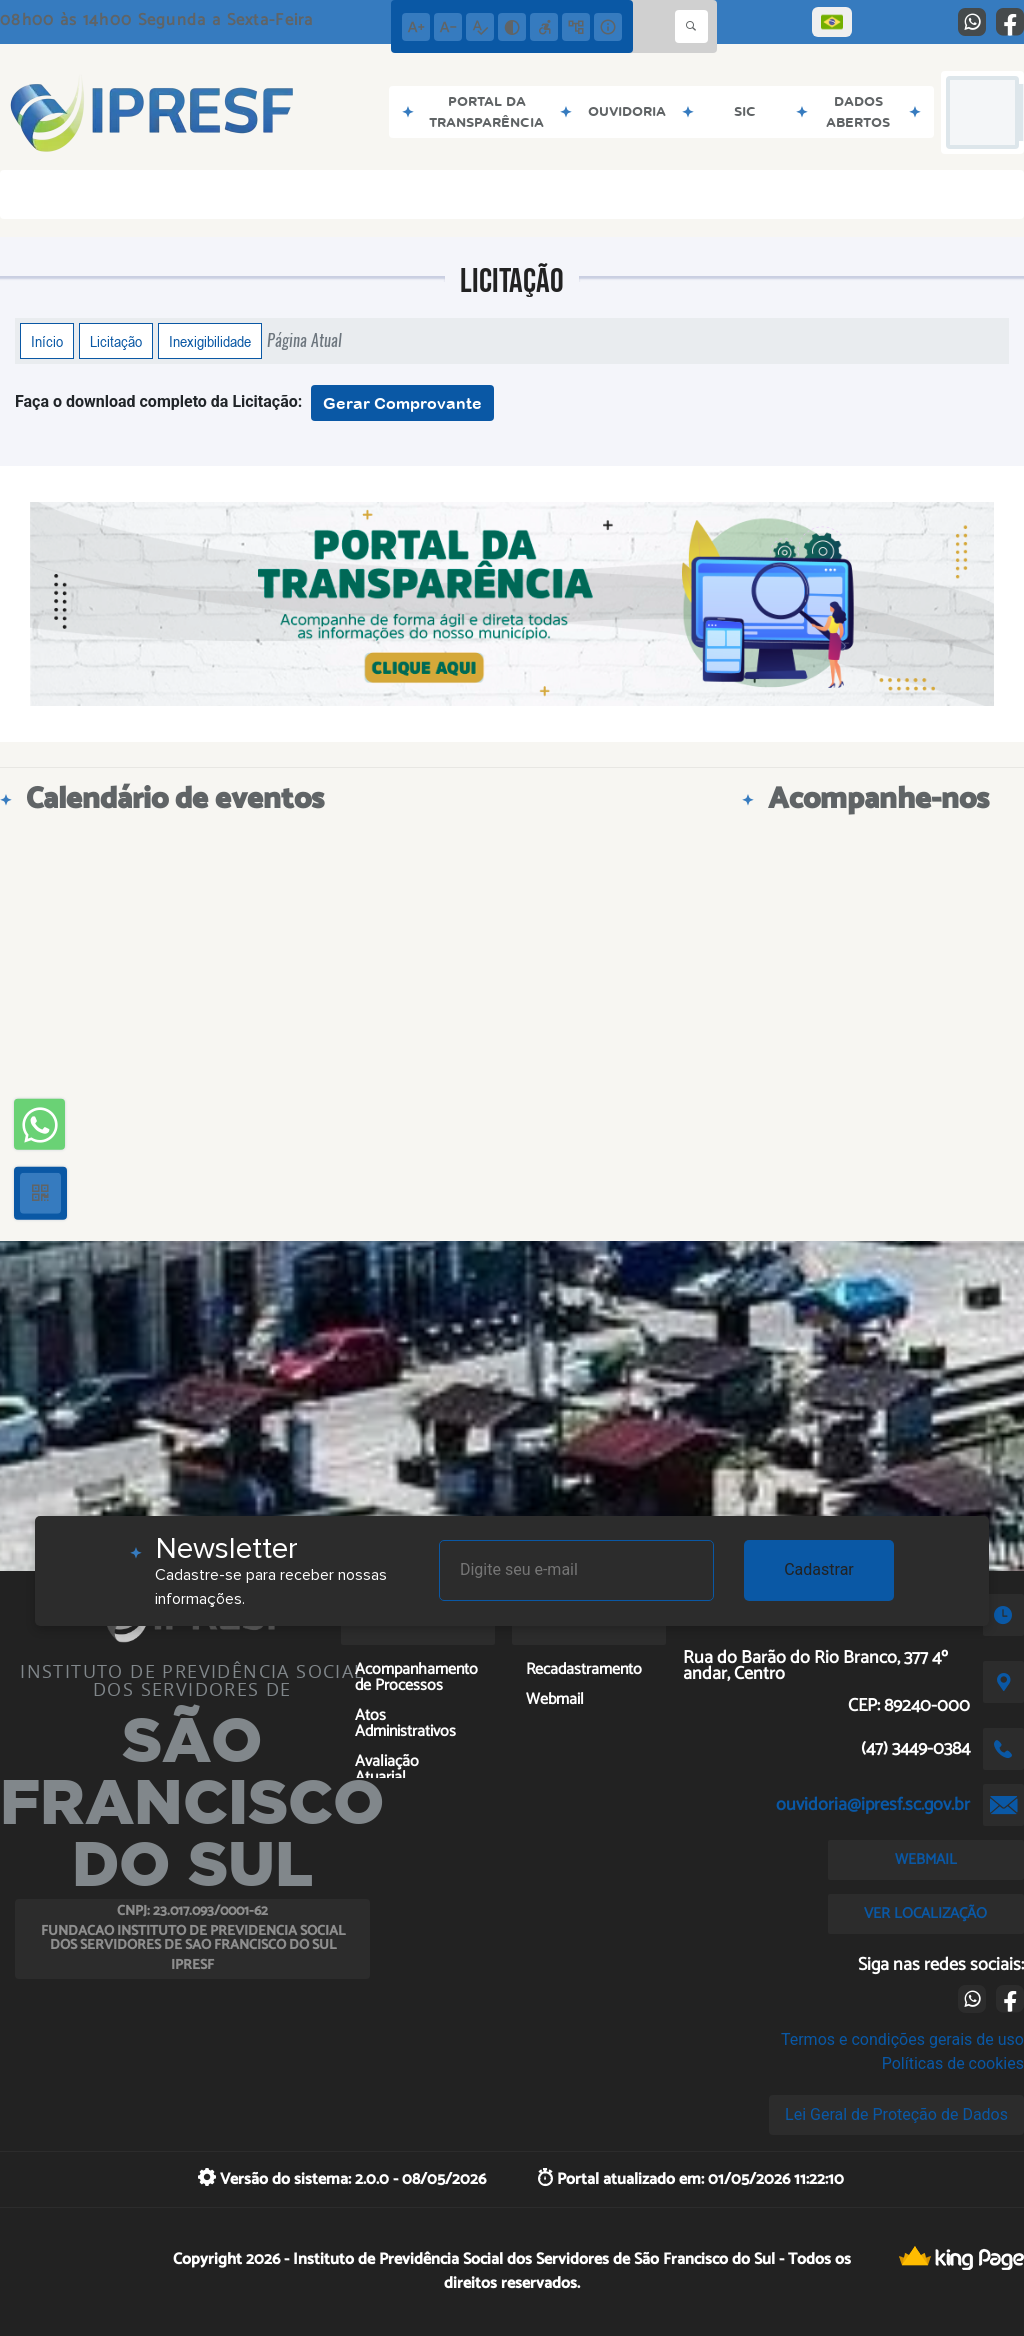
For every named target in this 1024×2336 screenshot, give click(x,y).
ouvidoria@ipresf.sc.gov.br (873, 1805)
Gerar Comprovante (402, 403)
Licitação (116, 341)
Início (47, 341)
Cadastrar (819, 1569)
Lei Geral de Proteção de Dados (896, 2114)
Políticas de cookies (953, 2063)
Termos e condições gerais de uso (902, 2039)
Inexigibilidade (210, 341)
